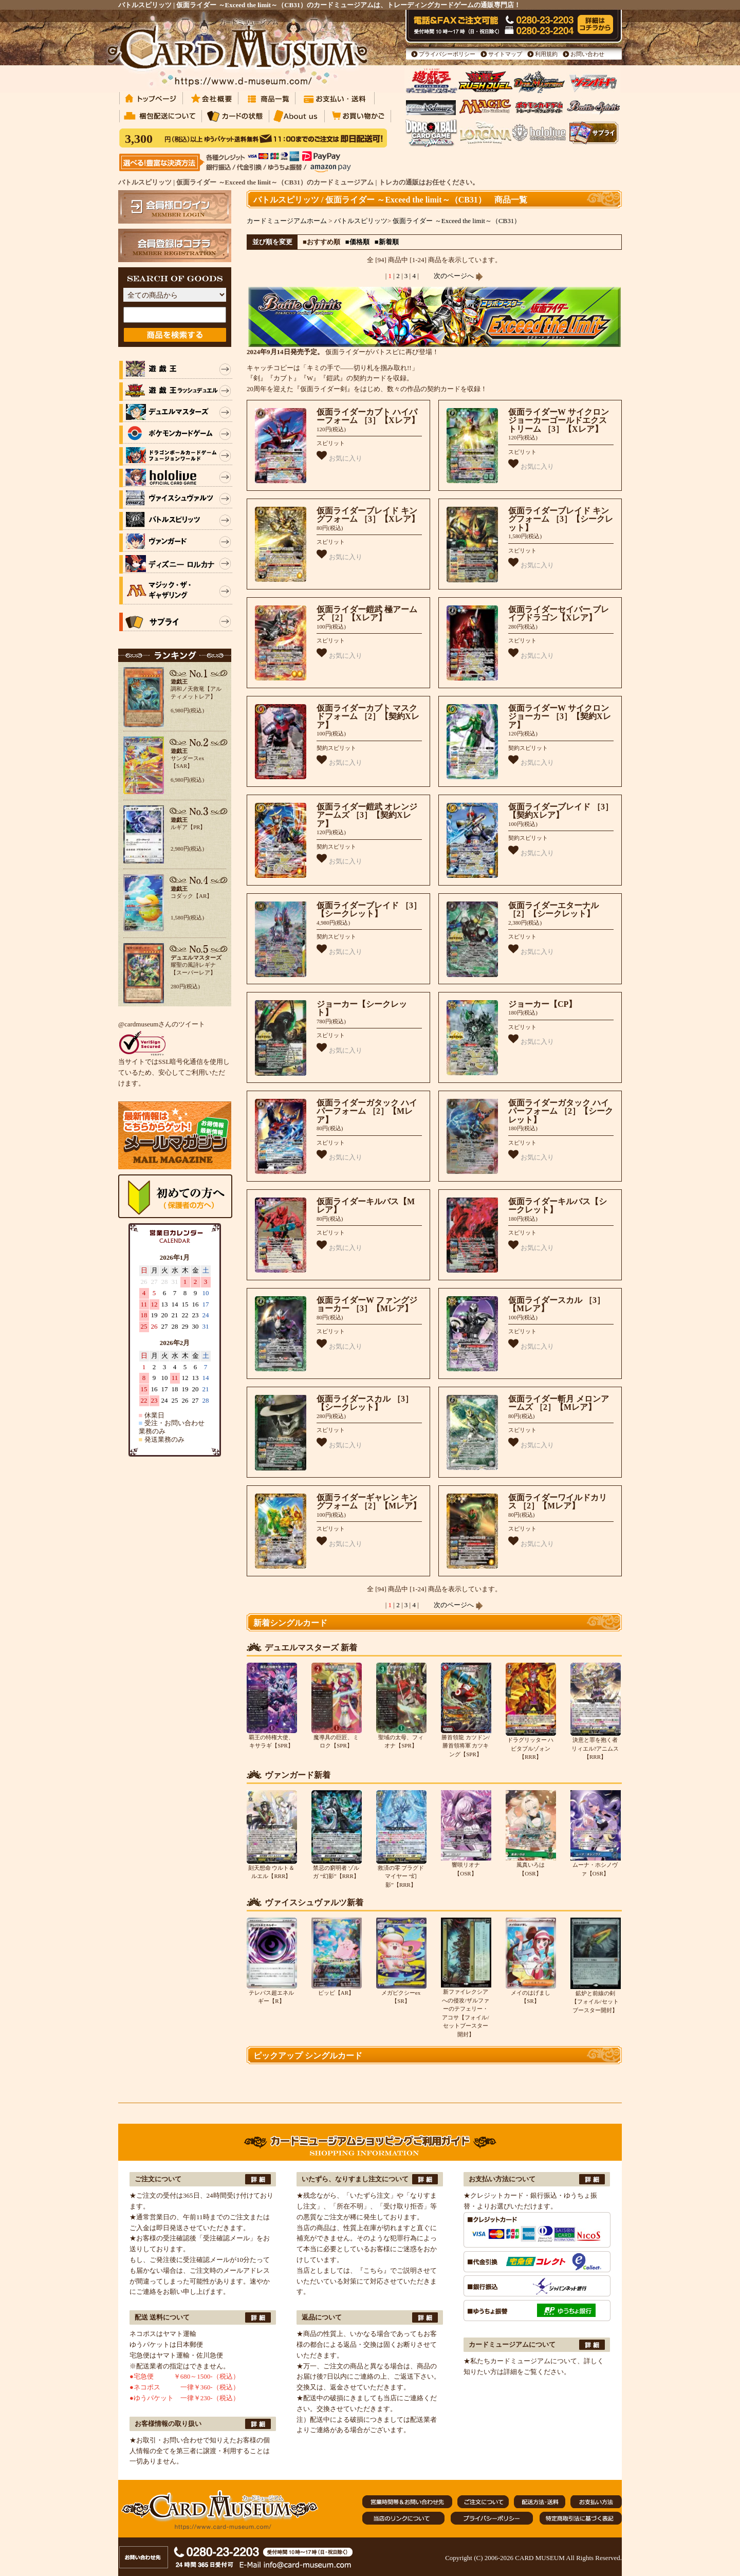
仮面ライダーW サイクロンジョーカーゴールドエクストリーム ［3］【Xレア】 (558, 420)
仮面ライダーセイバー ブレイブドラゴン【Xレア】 (558, 613)
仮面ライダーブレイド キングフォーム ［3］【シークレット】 (560, 519)
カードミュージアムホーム (287, 221)
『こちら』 (373, 2270)
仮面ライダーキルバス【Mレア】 (366, 1206)
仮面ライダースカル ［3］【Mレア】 (556, 1304)
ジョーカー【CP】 (542, 1004)
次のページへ (458, 276)
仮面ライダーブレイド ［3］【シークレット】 (369, 909)
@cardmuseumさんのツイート (161, 1024)
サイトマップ (505, 54)
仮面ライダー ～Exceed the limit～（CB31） (457, 221)
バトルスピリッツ (360, 221)
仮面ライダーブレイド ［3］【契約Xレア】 (560, 811)
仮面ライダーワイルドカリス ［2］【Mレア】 (557, 1502)
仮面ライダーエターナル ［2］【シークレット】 (553, 909)
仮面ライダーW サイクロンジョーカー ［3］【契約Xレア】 (559, 716)
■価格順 (357, 242)
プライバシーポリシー (447, 54)
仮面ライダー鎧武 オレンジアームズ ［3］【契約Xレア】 (367, 815)
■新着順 (387, 242)
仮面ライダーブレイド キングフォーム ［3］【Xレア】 (368, 515)
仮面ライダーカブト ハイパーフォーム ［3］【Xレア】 (368, 416)
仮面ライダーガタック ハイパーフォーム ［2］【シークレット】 (560, 1111)
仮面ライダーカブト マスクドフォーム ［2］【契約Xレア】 (368, 716)
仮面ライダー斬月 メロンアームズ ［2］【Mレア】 (558, 1403)
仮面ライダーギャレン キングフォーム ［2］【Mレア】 (369, 1502)
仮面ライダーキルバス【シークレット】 (557, 1206)
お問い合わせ (587, 54)
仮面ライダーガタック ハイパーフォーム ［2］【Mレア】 (367, 1111)
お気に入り (339, 456)
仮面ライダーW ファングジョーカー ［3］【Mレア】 (367, 1304)
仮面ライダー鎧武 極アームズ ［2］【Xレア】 (367, 613)
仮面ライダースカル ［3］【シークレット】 (365, 1403)
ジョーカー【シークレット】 (362, 1008)
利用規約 (546, 54)
